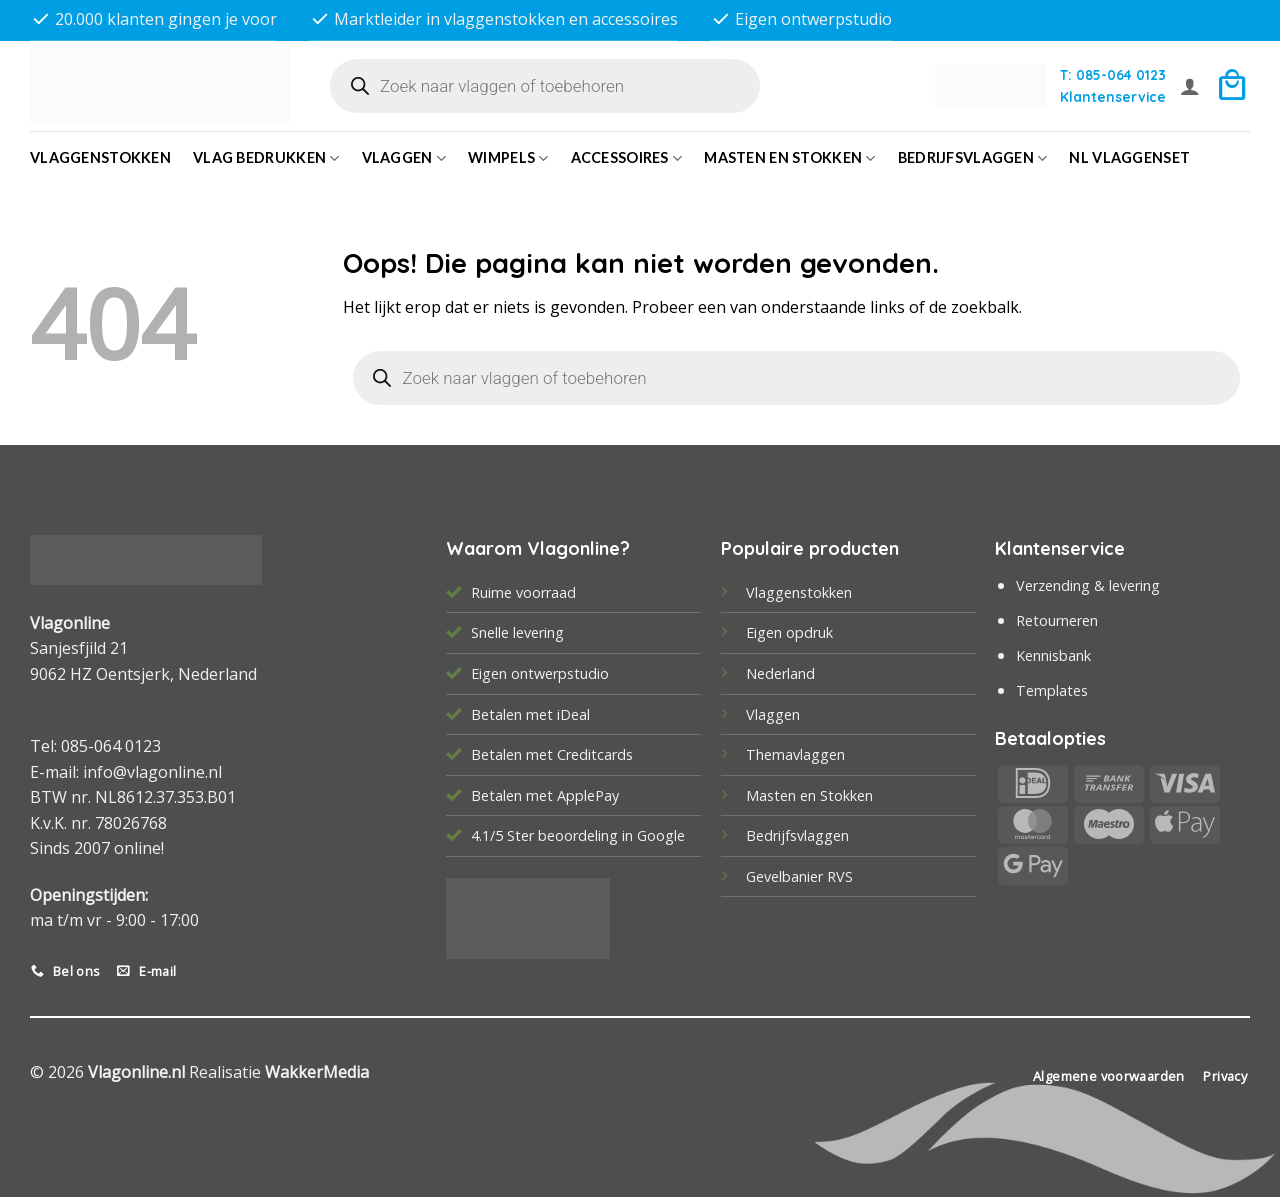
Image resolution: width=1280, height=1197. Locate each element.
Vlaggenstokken (100, 157)
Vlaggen (404, 158)
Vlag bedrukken (266, 158)
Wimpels (508, 158)
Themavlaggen (795, 754)
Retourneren (1057, 620)
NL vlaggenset (1129, 157)
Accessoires (627, 158)
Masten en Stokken (789, 158)
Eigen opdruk (789, 632)
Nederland (780, 673)
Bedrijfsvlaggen (797, 835)
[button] (1190, 86)
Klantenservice (1113, 96)
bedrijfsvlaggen (973, 158)
